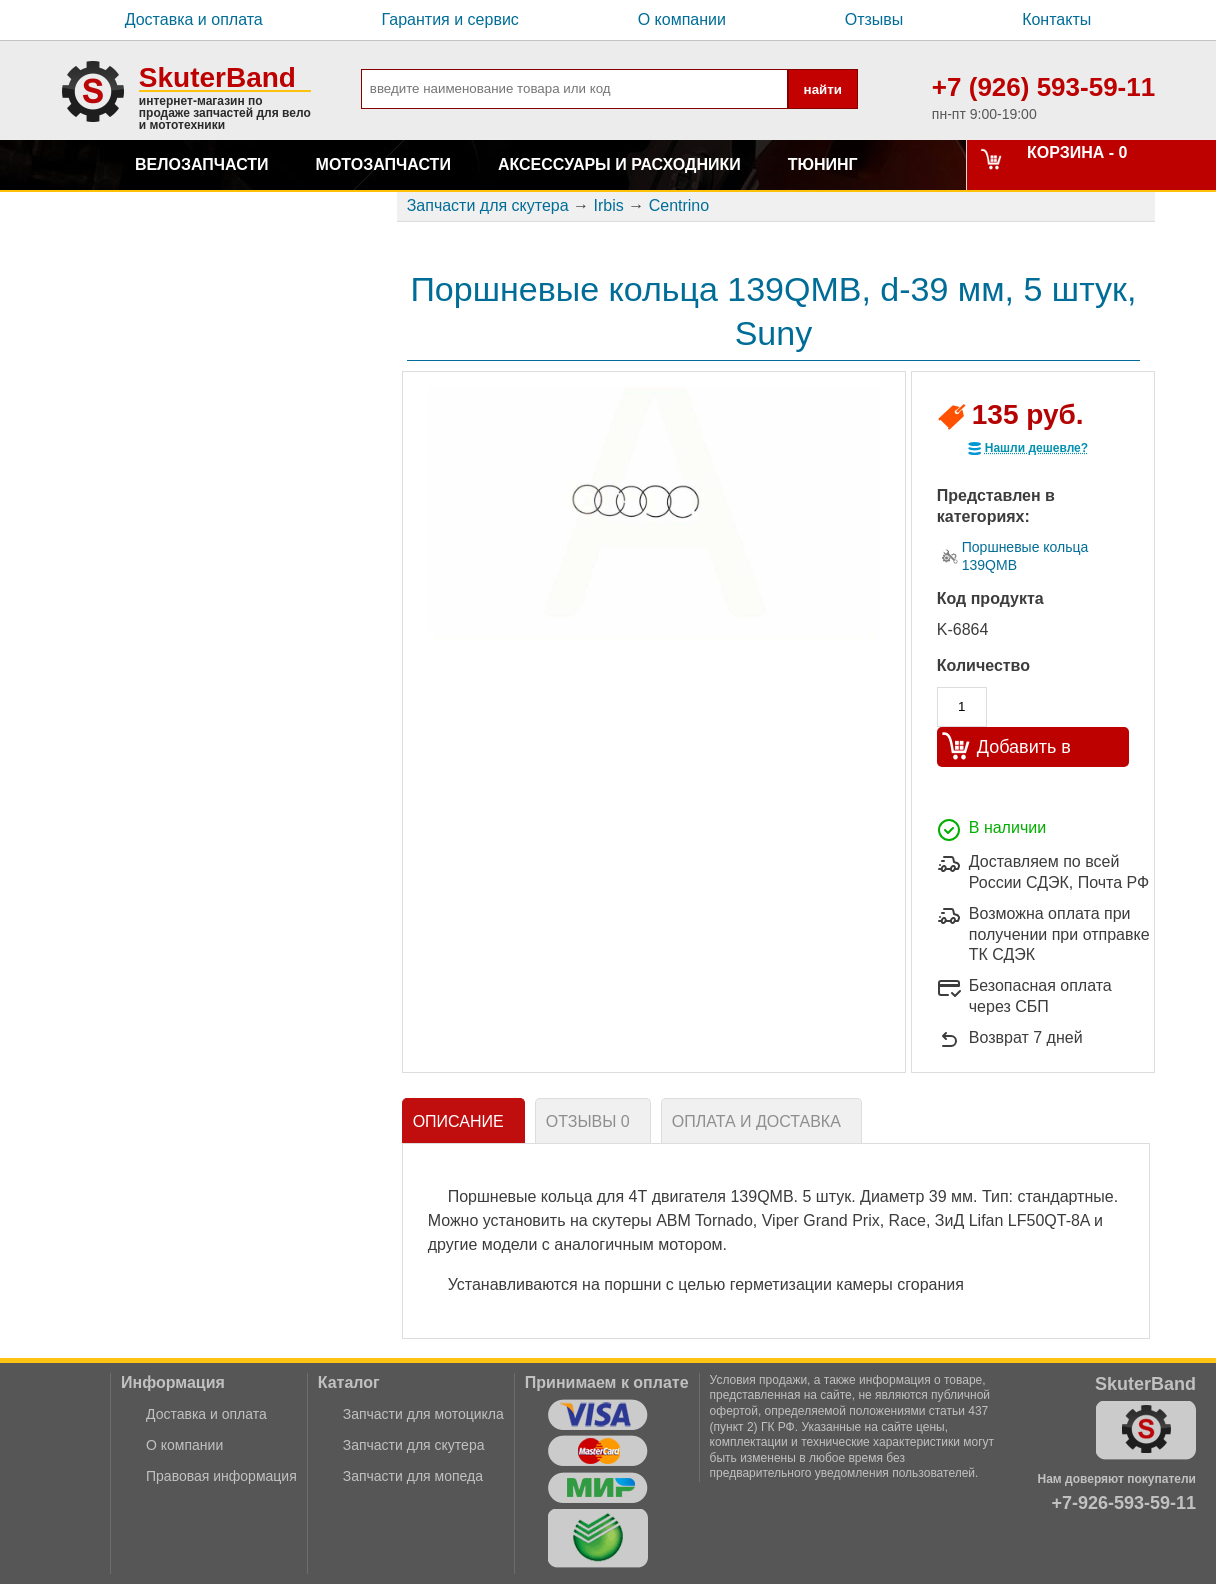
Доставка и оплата (194, 19)
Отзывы (874, 19)
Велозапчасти (202, 164)
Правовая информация (221, 1476)
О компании (682, 19)
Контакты (1056, 19)
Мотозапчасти (383, 164)
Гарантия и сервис (450, 19)
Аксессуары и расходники (619, 164)
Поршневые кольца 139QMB (1025, 556)
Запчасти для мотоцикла (423, 1414)
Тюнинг (823, 164)
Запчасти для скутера (414, 1445)
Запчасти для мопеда (413, 1476)
